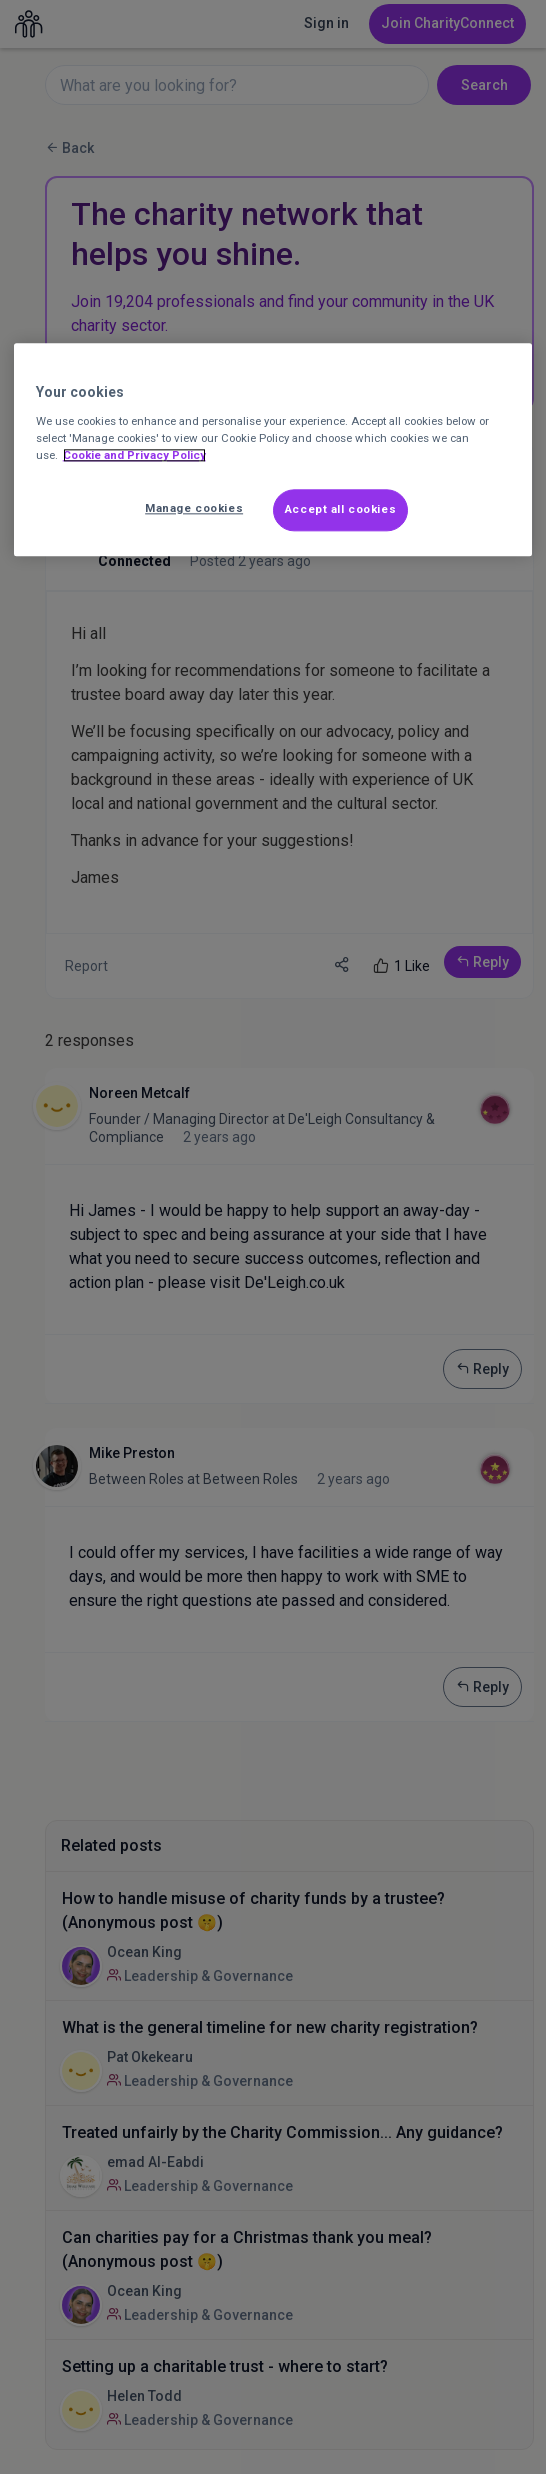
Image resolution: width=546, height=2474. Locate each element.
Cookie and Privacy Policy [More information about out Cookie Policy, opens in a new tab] (134, 455)
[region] (273, 449)
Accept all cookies (340, 509)
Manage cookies (194, 508)
